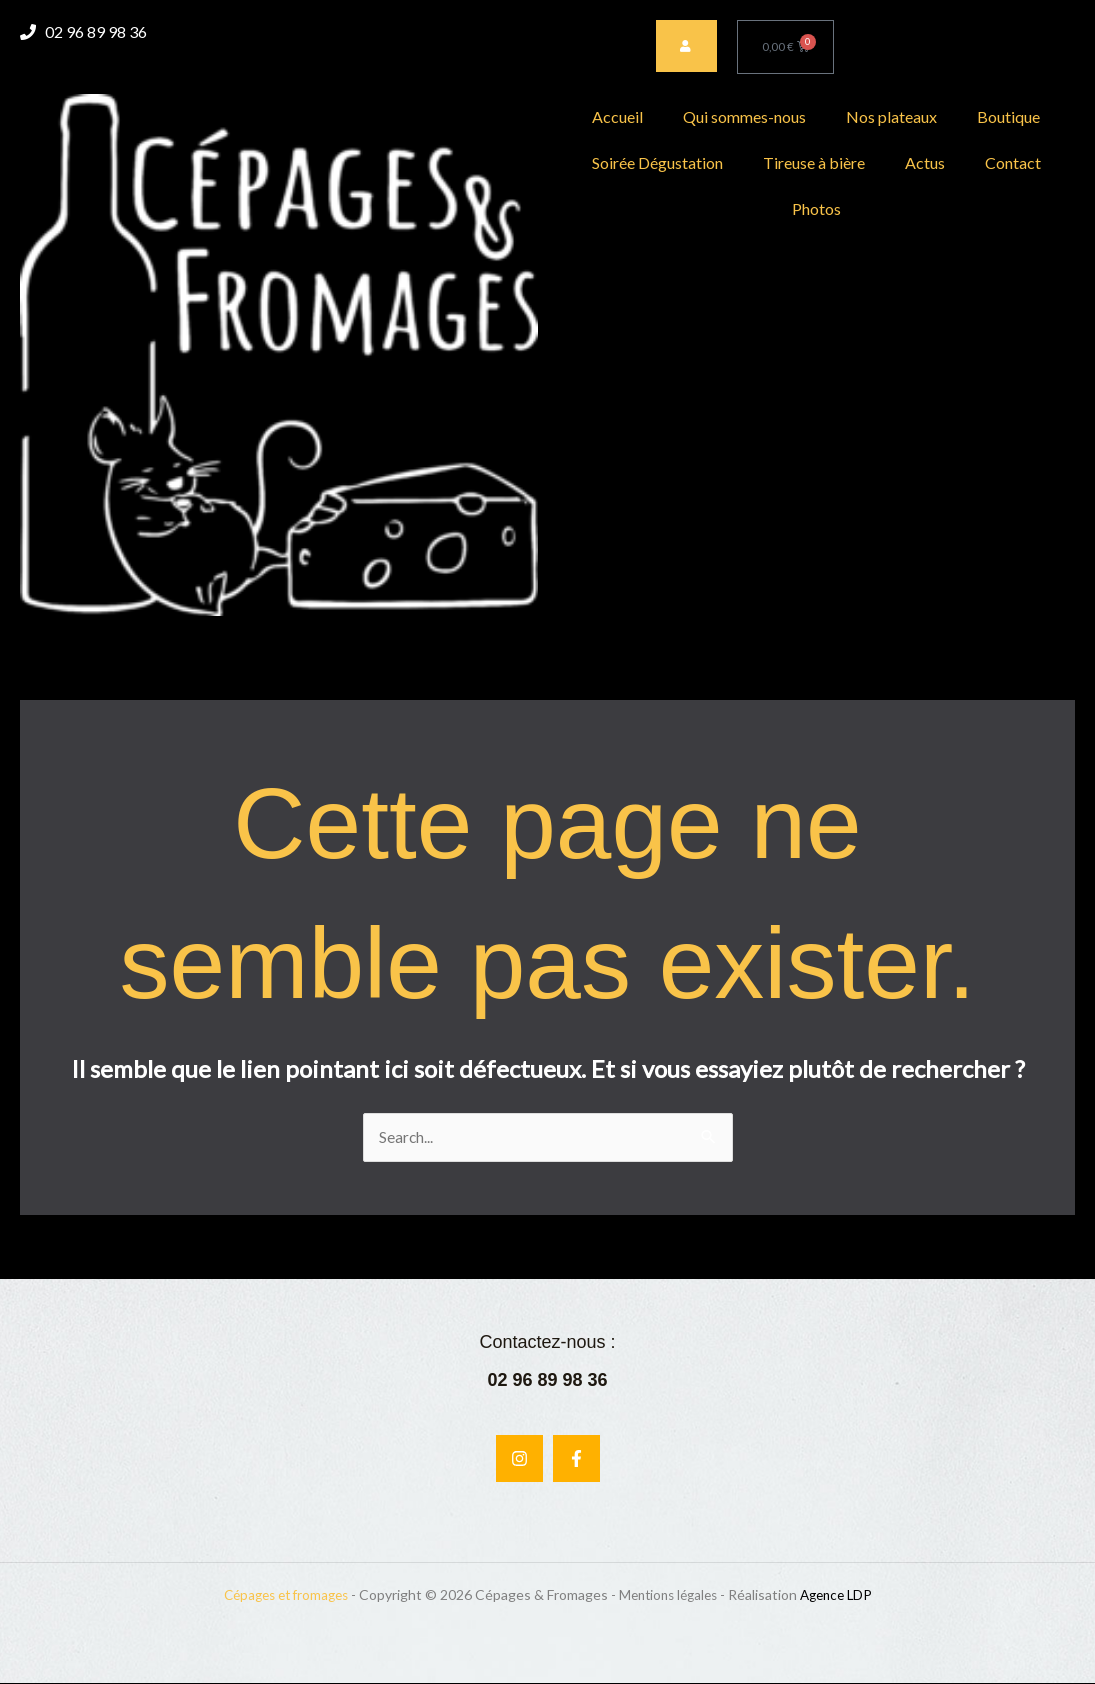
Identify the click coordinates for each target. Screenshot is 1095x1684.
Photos (816, 208)
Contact (1013, 162)
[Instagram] (519, 1459)
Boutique (1008, 116)
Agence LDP (846, 1595)
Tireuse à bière (814, 162)
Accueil (617, 116)
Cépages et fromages (278, 1595)
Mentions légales (670, 1595)
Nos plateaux (891, 116)
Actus (925, 162)
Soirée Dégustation (657, 162)
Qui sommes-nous (744, 116)
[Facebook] (576, 1459)
